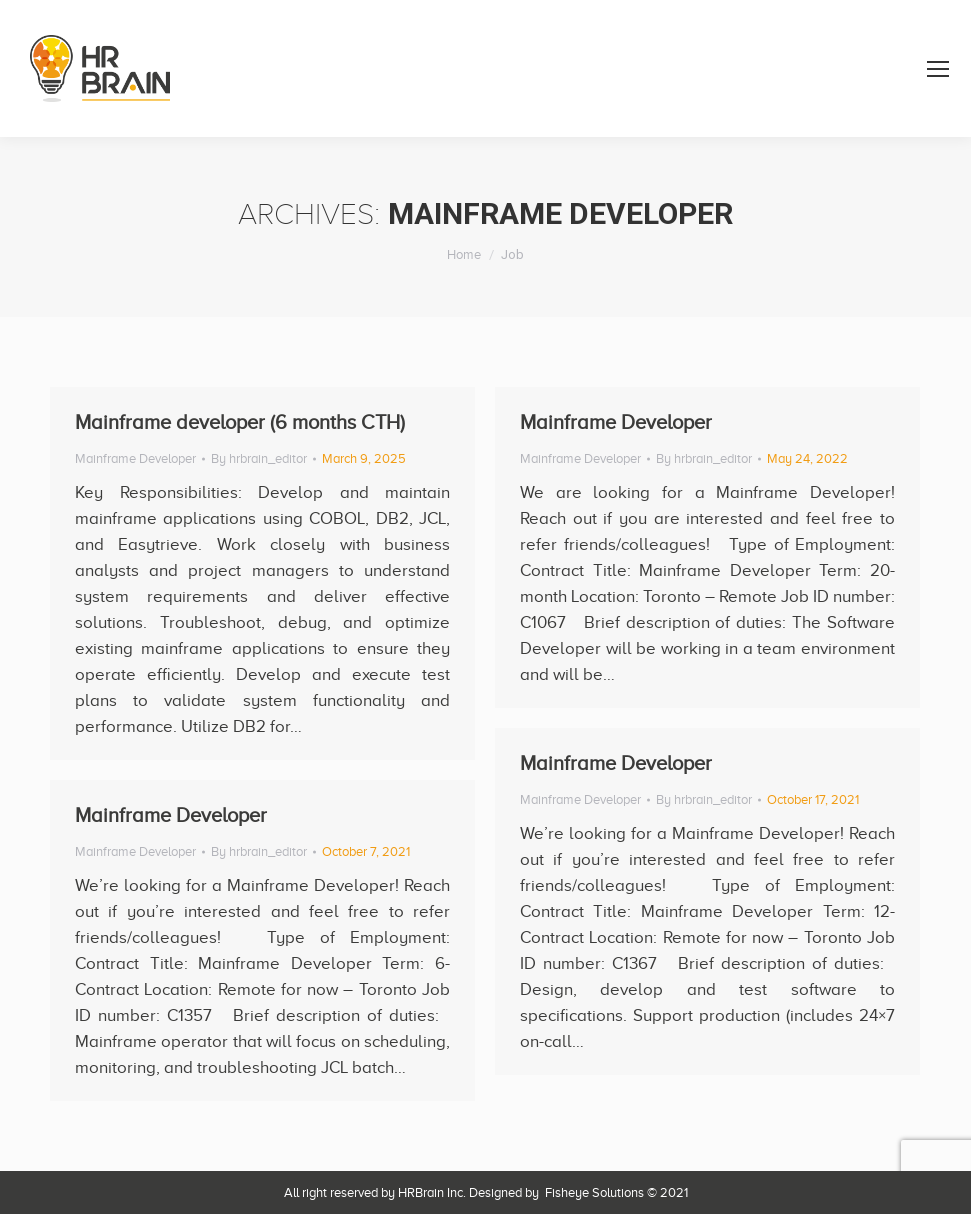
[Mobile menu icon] (938, 69)
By (259, 458)
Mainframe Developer (135, 458)
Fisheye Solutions (594, 1192)
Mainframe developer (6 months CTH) (240, 422)
